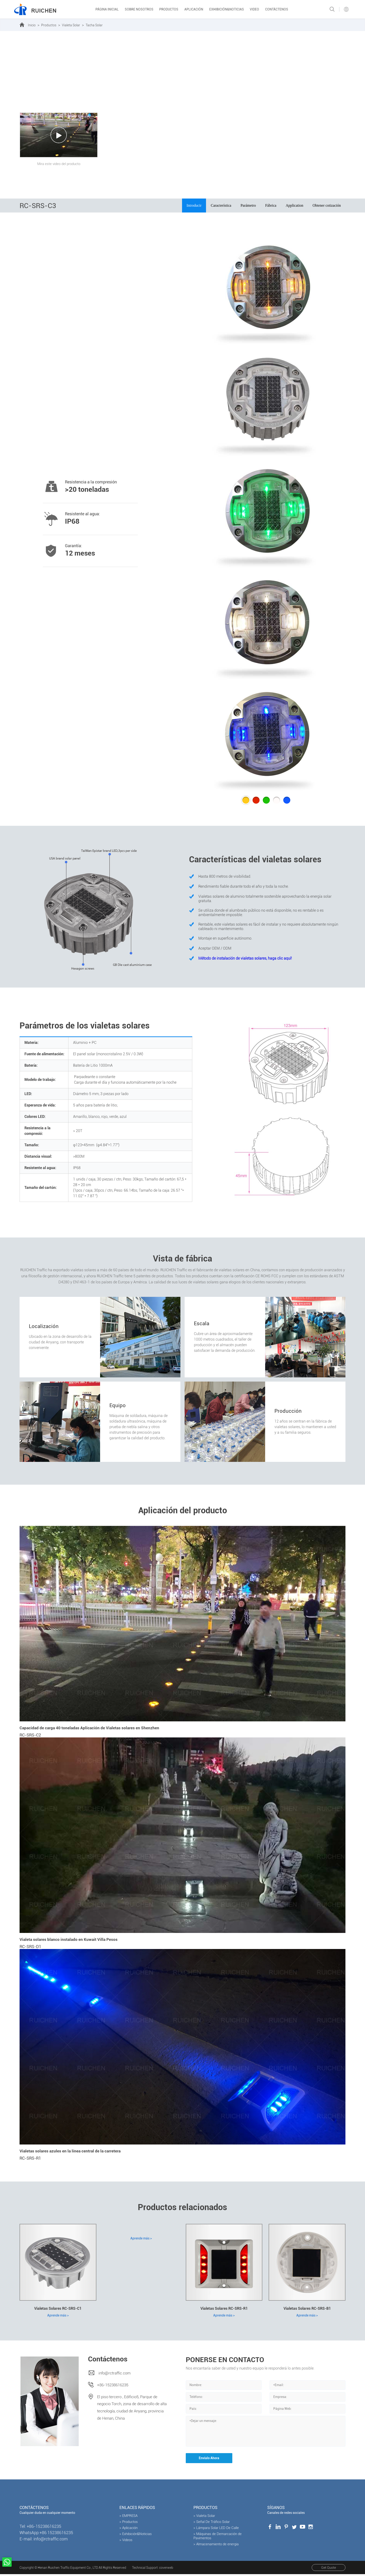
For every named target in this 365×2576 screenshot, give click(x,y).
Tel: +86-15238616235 (40, 2527)
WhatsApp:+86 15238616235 (46, 2534)
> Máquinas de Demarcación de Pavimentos (217, 2537)
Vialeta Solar (75, 25)
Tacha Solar (101, 25)
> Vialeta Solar (204, 2517)
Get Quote (327, 2569)
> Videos (125, 2541)
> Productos (128, 2523)
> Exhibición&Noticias (135, 2535)
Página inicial (107, 9)
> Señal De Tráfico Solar (211, 2523)
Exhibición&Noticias (226, 9)
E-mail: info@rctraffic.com (44, 2540)
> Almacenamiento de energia (216, 2546)
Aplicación (193, 9)
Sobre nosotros (139, 9)
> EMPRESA (128, 2517)
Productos (168, 9)
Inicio (32, 25)
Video (254, 9)
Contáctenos (276, 9)
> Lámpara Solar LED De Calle (216, 2529)
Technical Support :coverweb (152, 2569)
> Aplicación (128, 2529)
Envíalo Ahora (209, 2459)
